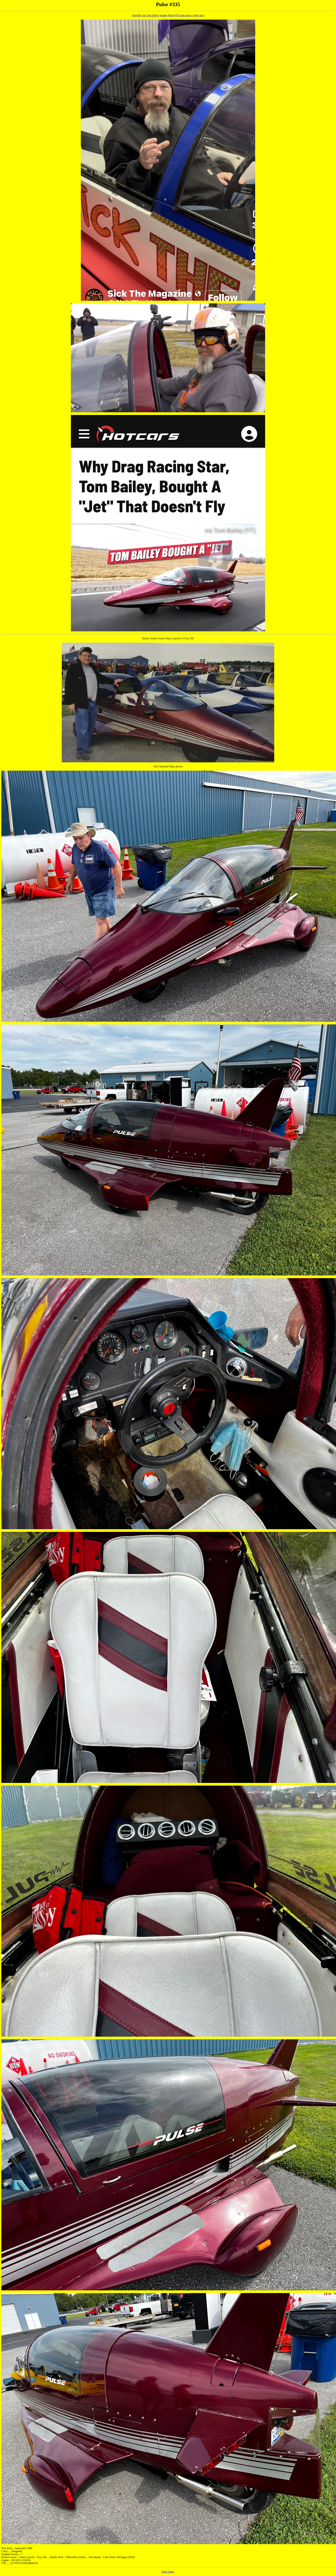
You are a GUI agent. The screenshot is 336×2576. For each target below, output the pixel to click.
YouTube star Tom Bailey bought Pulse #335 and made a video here (168, 15)
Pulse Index (168, 2571)
